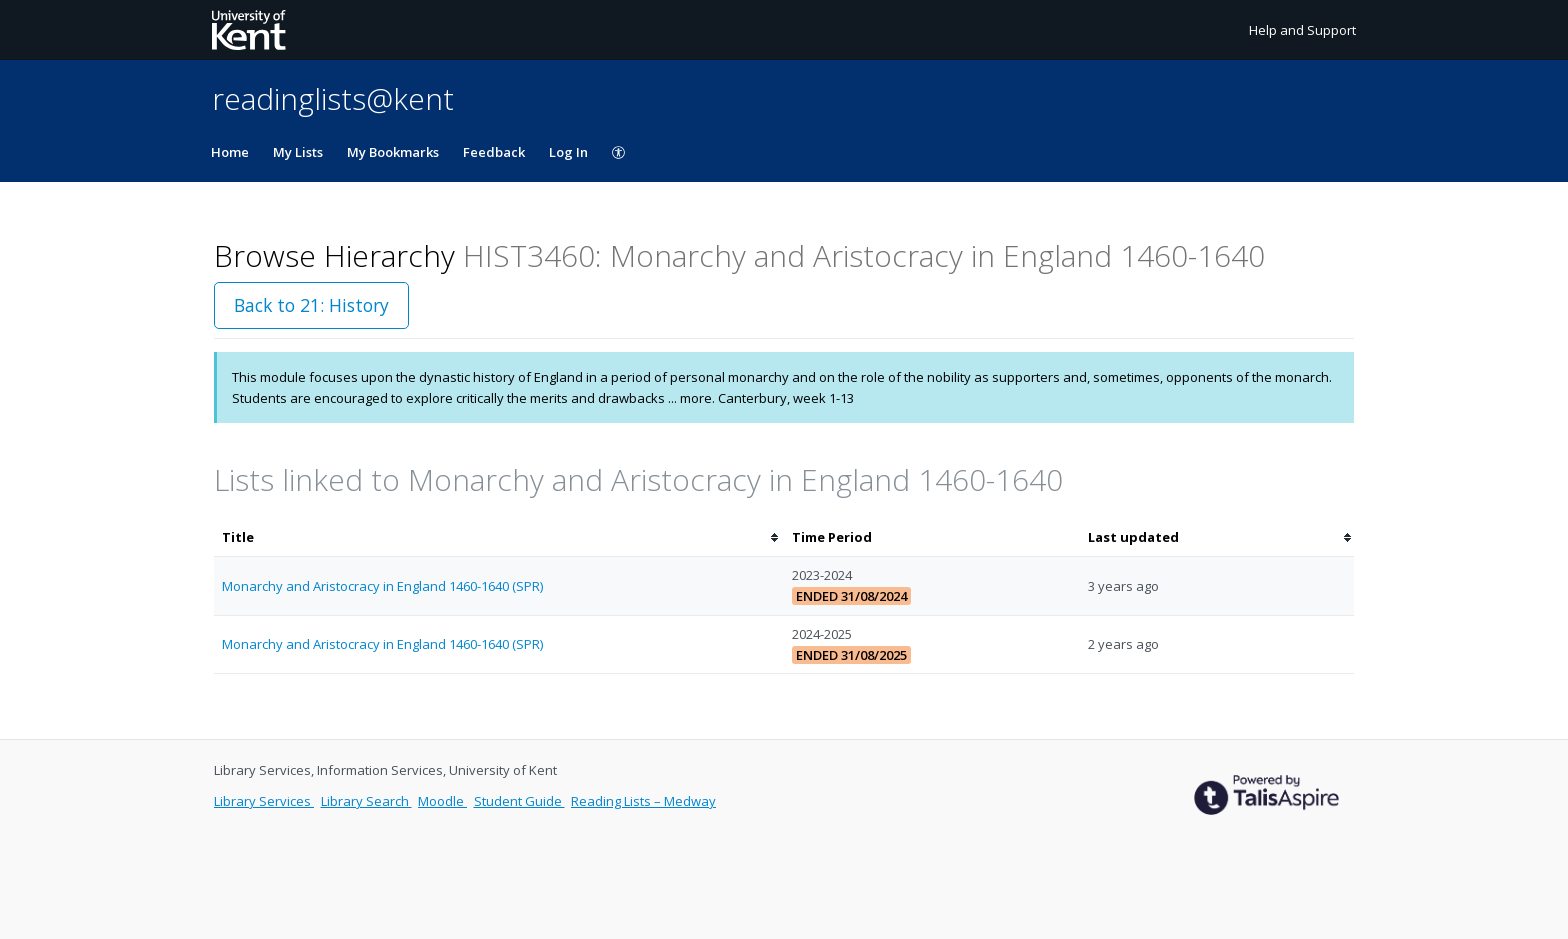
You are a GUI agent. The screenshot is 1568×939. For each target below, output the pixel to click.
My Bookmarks (393, 152)
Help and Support (1302, 30)
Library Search (366, 801)
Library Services (264, 801)
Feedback (494, 152)
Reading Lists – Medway (643, 801)
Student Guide (519, 801)
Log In (568, 152)
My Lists (298, 152)
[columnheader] (499, 537)
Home (230, 152)
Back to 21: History (311, 305)
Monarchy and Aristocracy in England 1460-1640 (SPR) (382, 586)
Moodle (442, 801)
